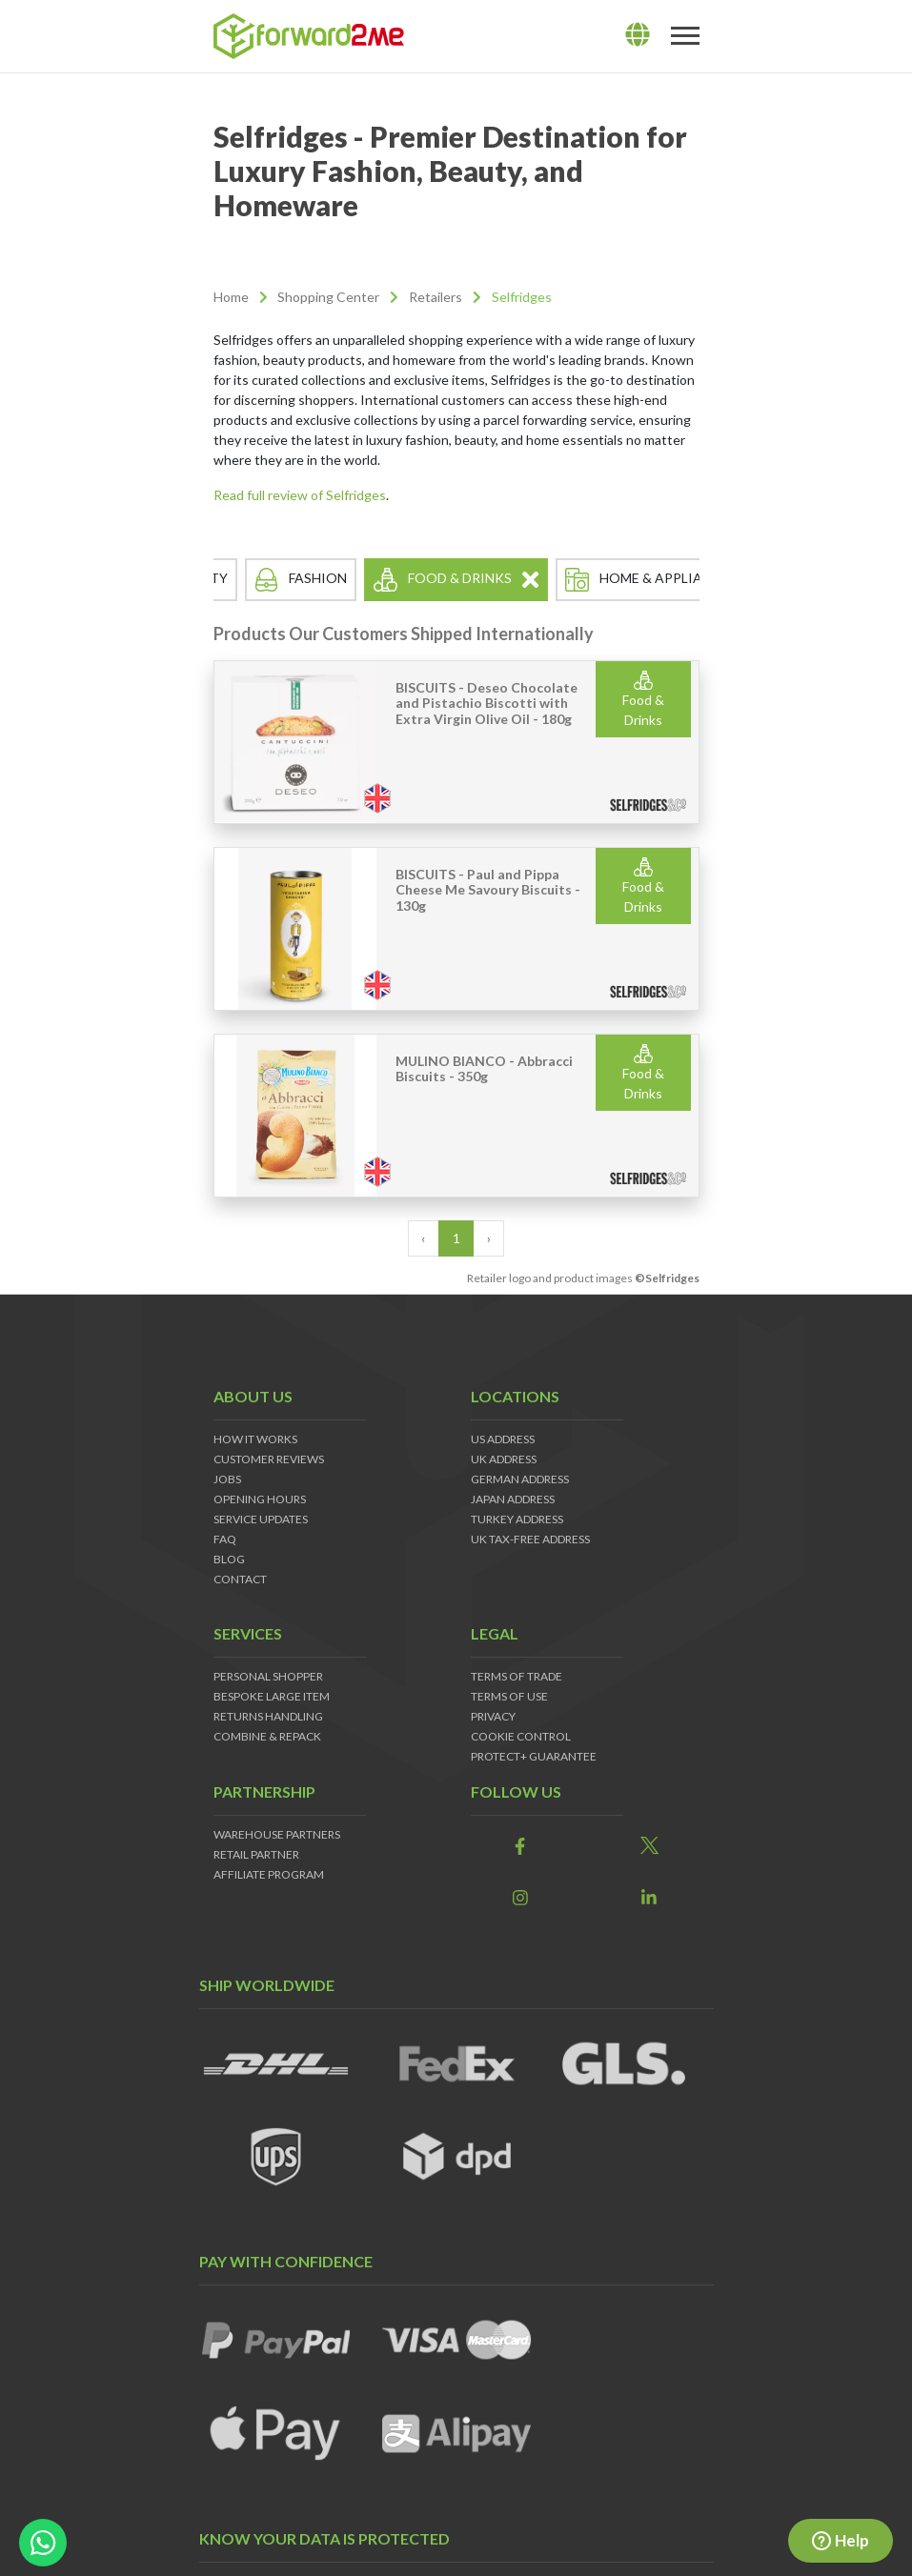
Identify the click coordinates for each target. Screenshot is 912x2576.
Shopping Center (328, 297)
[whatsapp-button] (43, 2542)
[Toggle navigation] (685, 36)
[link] (521, 1846)
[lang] (637, 35)
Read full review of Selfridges (299, 495)
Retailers (435, 297)
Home (231, 297)
